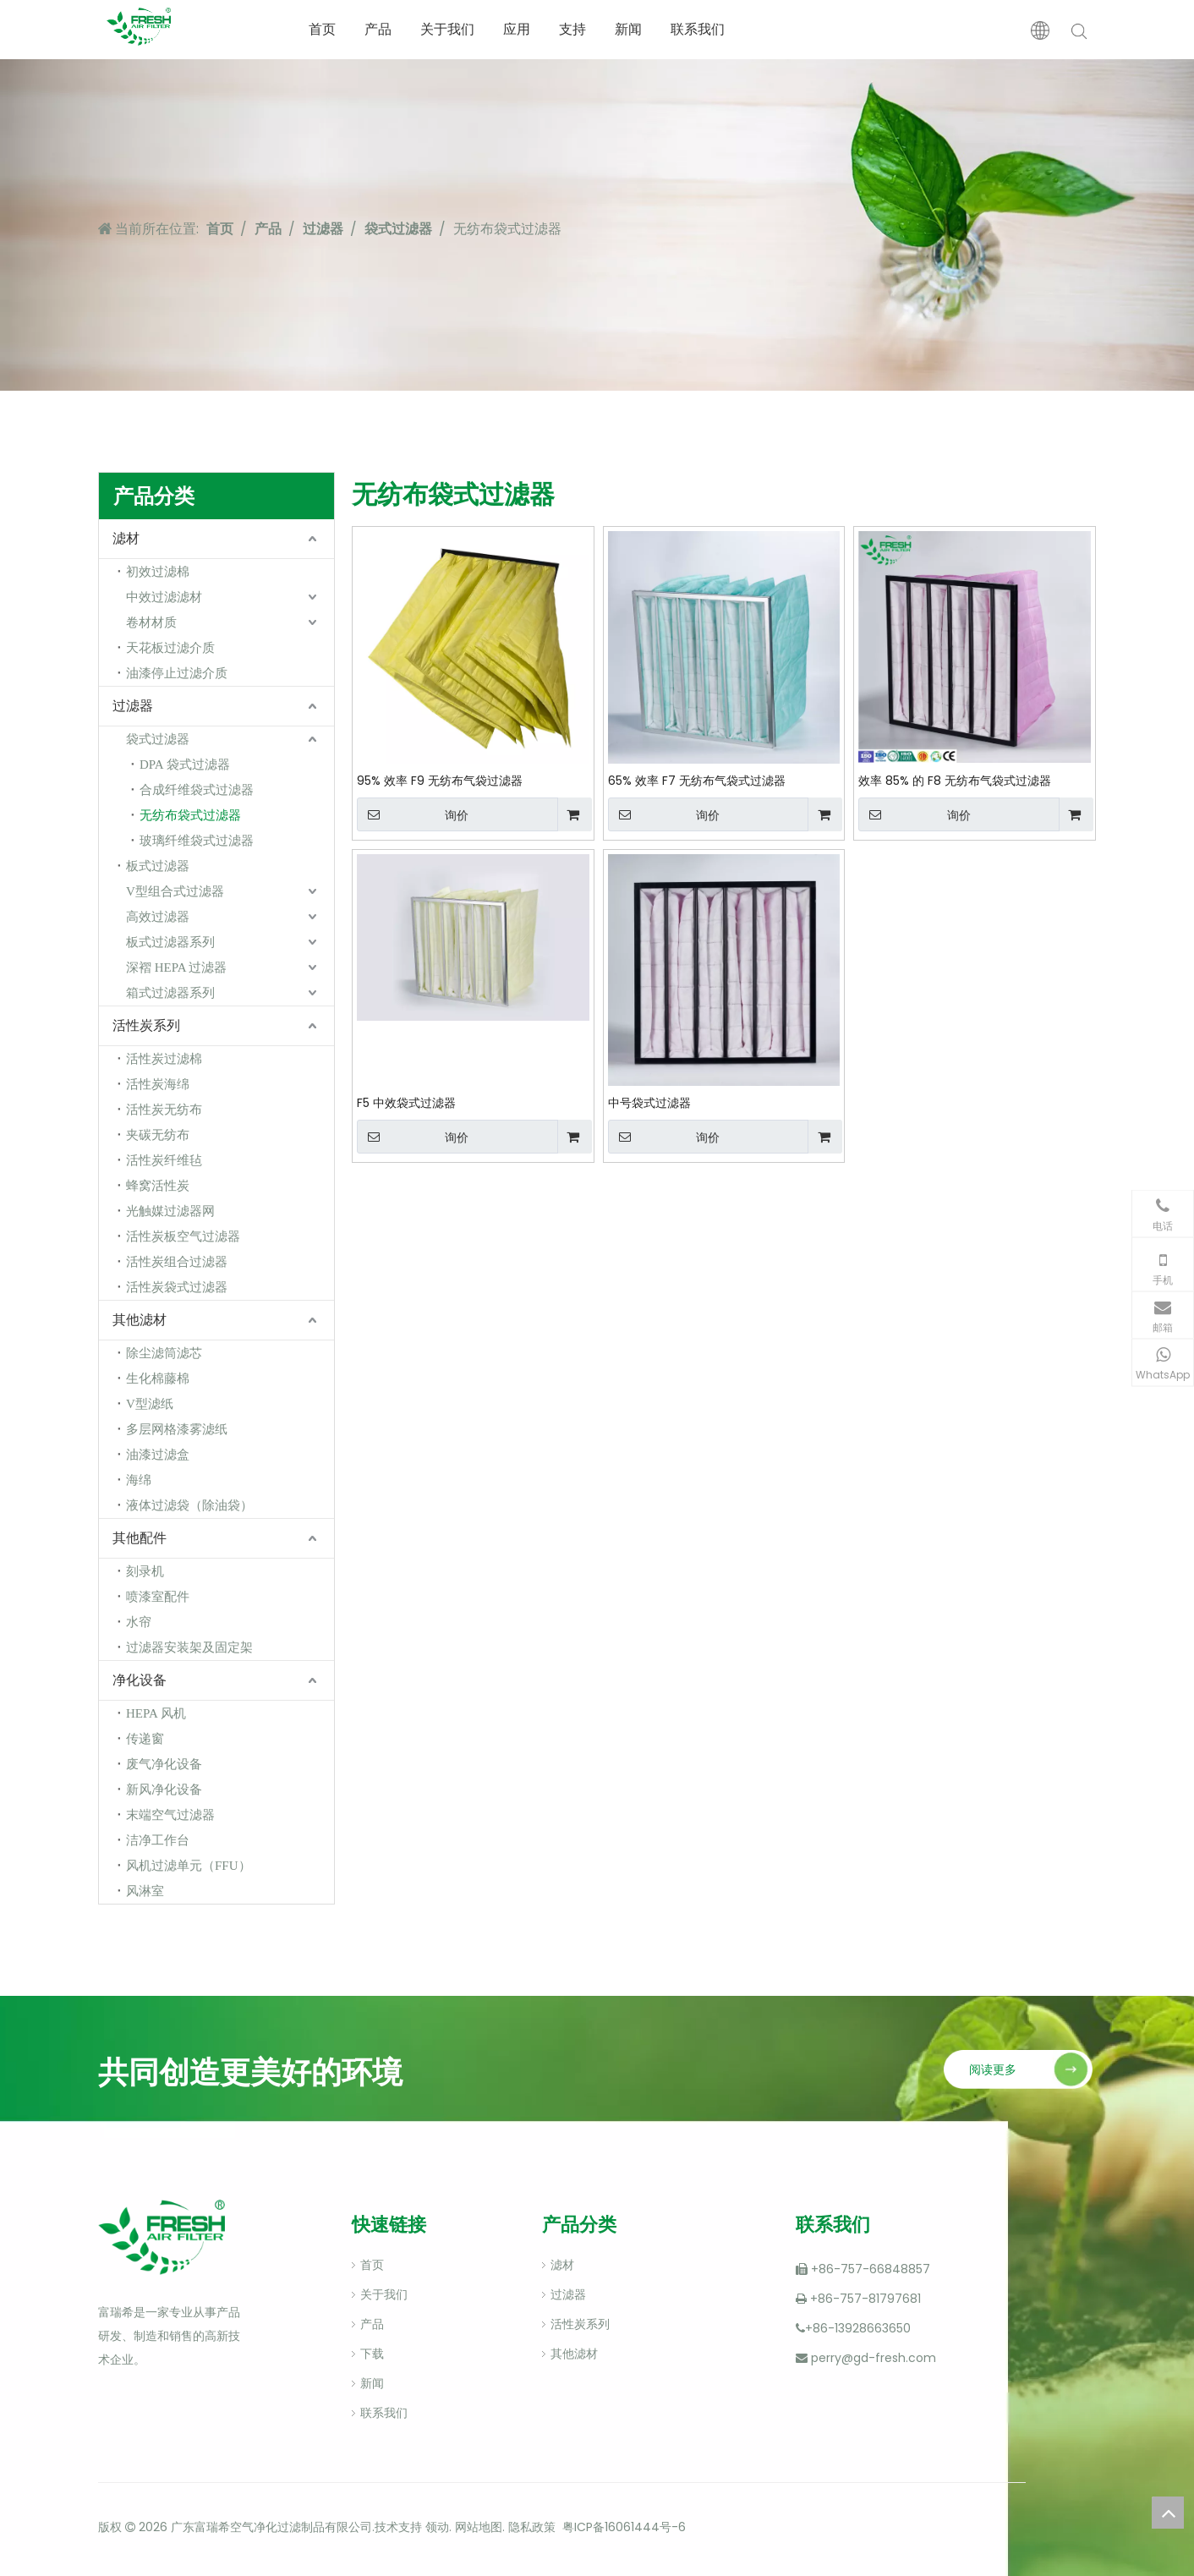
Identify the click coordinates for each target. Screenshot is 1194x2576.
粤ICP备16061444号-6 (624, 2526)
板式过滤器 (157, 866)
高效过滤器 (157, 917)
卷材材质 (151, 622)
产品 (378, 29)
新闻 (628, 29)
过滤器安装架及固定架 (189, 1647)
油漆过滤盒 (157, 1454)
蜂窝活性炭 (157, 1185)
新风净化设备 (164, 1789)
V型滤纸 (149, 1404)
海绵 (138, 1480)
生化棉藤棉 (157, 1378)
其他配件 (139, 1538)
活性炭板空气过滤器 (183, 1236)
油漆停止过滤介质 (176, 673)
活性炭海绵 (157, 1084)
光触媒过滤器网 (170, 1211)
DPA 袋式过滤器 (185, 764)
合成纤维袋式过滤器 (197, 790)
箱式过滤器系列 (170, 993)
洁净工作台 (157, 1840)
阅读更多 (992, 2069)
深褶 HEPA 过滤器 (176, 967)
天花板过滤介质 (170, 648)
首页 (322, 29)
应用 (516, 29)
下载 (372, 2353)
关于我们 (447, 29)
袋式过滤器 (157, 739)
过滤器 (132, 706)
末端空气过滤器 (170, 1815)
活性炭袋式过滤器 (176, 1287)
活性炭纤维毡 (164, 1160)
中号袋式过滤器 (649, 1102)
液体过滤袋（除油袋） (189, 1505)
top (1168, 2513)
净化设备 (139, 1680)
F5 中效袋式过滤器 (406, 1102)
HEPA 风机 (156, 1713)
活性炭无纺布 (164, 1109)
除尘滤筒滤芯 (164, 1353)
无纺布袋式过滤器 (190, 815)
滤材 (126, 538)
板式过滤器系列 (170, 942)
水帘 (138, 1622)
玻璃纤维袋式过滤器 (197, 840)
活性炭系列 (146, 1025)
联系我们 (698, 29)
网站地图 (478, 2526)
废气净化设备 (164, 1764)
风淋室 (145, 1891)
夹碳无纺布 (157, 1135)
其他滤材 (139, 1320)
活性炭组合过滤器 (176, 1262)
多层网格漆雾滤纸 (176, 1429)
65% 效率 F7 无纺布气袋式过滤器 (697, 780)
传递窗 (145, 1739)
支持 (572, 29)
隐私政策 (532, 2526)
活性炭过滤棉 (164, 1059)
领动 (435, 2526)
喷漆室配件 (157, 1596)
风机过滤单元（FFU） (188, 1865)
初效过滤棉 (157, 571)
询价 (412, 814)
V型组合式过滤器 (175, 891)
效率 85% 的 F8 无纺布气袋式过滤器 (954, 780)
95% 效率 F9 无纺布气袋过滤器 (440, 780)
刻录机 (145, 1571)
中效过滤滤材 (164, 597)
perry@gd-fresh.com (873, 2357)
